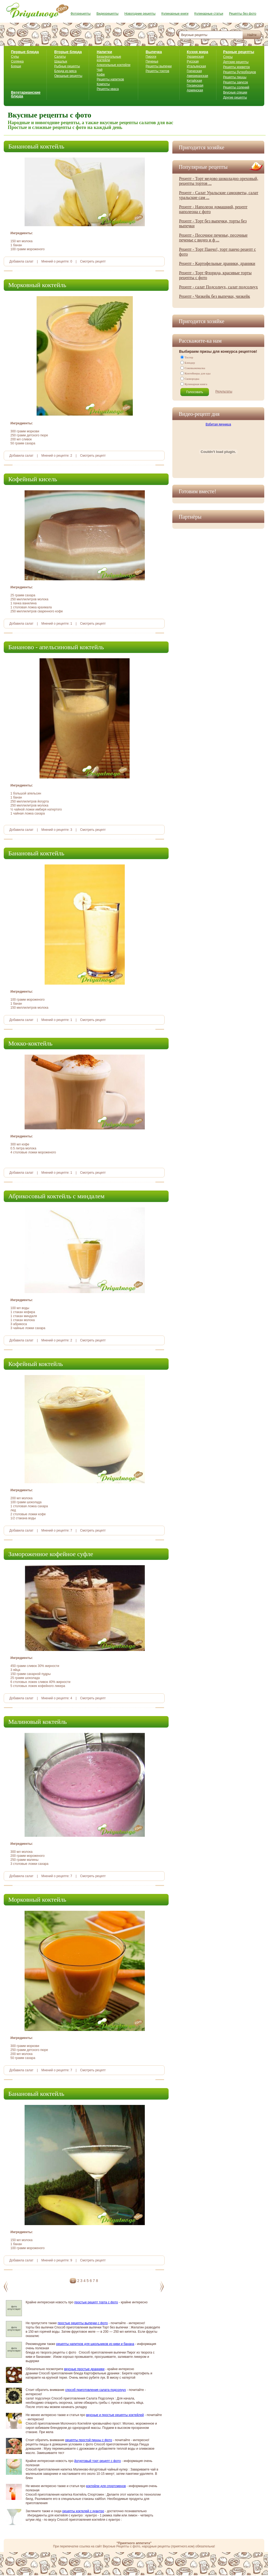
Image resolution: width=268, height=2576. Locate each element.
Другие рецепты (235, 97)
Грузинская (195, 85)
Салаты (60, 56)
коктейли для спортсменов (106, 2486)
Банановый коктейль (36, 146)
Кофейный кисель (32, 479)
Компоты (103, 84)
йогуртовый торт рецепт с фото (97, 2461)
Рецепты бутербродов (239, 72)
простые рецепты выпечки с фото (83, 2323)
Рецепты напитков (110, 79)
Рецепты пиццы (234, 77)
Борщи (16, 66)
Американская (197, 76)
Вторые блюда (68, 52)
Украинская (195, 56)
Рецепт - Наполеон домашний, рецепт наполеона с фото (213, 209)
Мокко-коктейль (30, 1043)
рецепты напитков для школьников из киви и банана (95, 2344)
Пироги (151, 56)
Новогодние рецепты (140, 13)
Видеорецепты (107, 13)
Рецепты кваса (108, 89)
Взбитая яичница (218, 424)
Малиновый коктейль (37, 1721)
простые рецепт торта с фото (96, 2302)
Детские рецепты (235, 62)
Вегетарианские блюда (26, 94)
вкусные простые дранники (84, 2369)
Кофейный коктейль (35, 1363)
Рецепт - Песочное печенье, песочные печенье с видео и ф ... (213, 237)
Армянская (195, 90)
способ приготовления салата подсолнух (95, 2390)
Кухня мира (197, 52)
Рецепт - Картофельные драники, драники (217, 263)
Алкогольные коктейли (113, 65)
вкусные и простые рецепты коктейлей (115, 2415)
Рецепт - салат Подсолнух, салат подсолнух (218, 287)
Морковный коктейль (37, 284)
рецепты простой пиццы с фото (88, 2440)
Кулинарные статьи (208, 13)
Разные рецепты (238, 52)
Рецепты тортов (157, 71)
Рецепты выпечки (159, 66)
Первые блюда (25, 52)
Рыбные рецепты (67, 66)
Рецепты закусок (235, 82)
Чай (99, 70)
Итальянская (196, 66)
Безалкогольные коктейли (109, 58)
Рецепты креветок (236, 67)
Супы (15, 56)
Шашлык (60, 61)
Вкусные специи (235, 92)
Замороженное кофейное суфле (50, 1554)
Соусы (228, 57)
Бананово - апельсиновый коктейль (56, 647)
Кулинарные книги (174, 13)
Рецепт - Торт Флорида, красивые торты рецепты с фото (215, 275)
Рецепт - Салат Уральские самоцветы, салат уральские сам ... (218, 195)
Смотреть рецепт (93, 261)
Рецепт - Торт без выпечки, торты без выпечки (213, 223)
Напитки (104, 52)
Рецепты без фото (242, 13)
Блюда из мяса (65, 71)
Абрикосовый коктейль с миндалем (56, 1196)
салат (29, 261)
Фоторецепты (81, 13)
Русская (193, 61)
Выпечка (154, 52)
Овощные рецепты (68, 76)
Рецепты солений (236, 87)
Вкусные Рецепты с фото (121, 2546)
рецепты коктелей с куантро (83, 2511)
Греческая (194, 71)
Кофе (101, 74)
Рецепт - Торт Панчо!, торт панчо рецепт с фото (217, 251)
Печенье (152, 61)
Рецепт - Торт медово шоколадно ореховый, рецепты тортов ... (218, 181)
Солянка (17, 61)
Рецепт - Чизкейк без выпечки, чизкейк (214, 296)
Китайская (194, 81)
